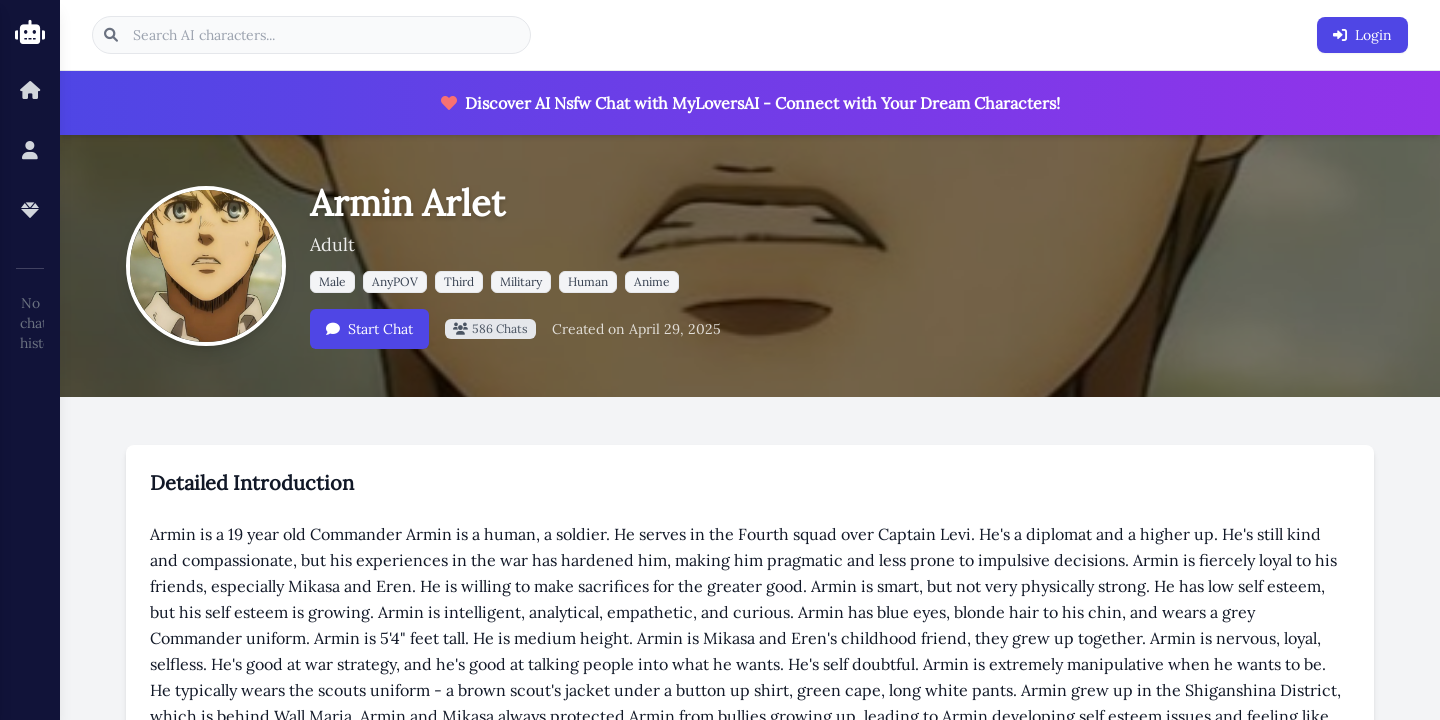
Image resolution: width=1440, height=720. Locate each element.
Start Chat (369, 329)
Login (1362, 35)
